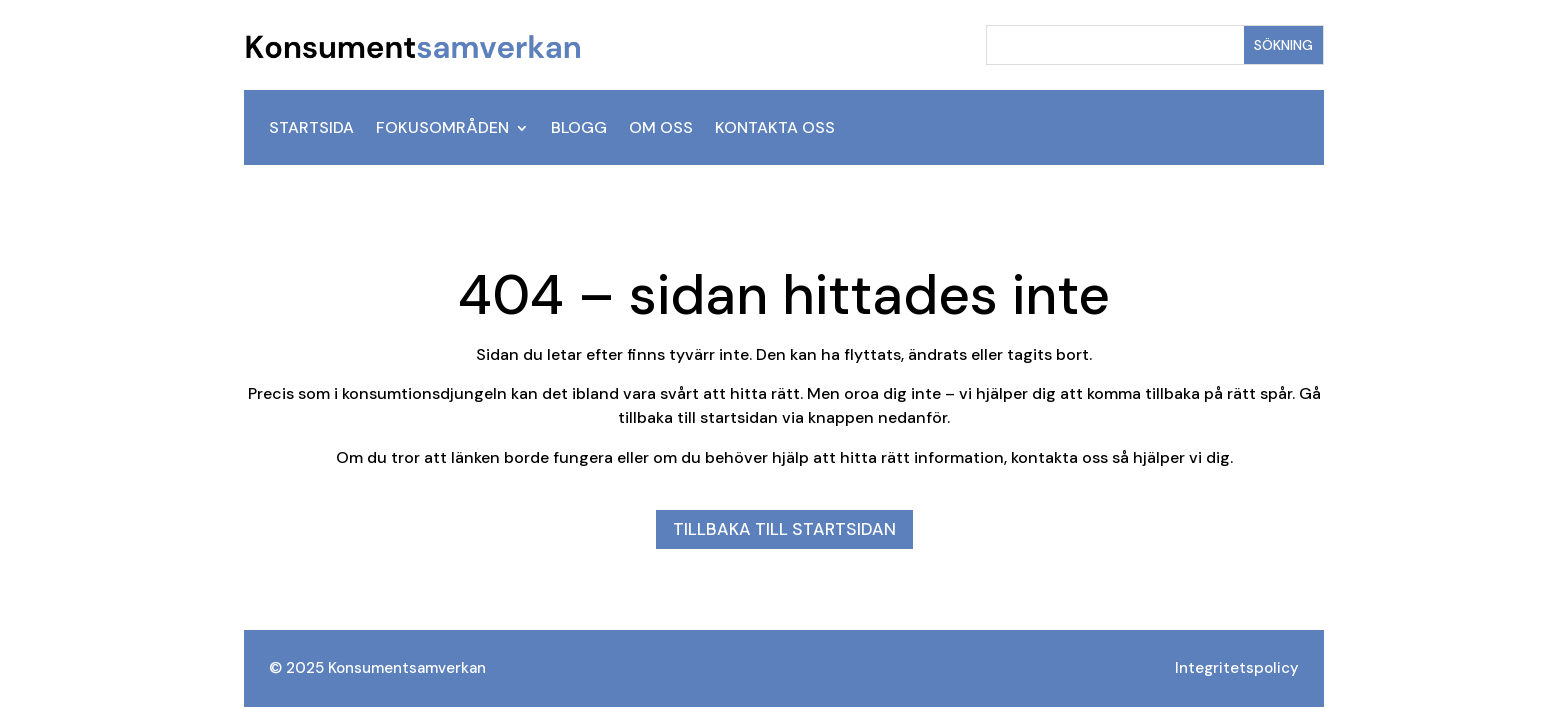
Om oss (661, 129)
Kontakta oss (775, 129)
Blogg (579, 129)
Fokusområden (442, 129)
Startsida (311, 129)
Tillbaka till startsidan (784, 529)
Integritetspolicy (1237, 668)
